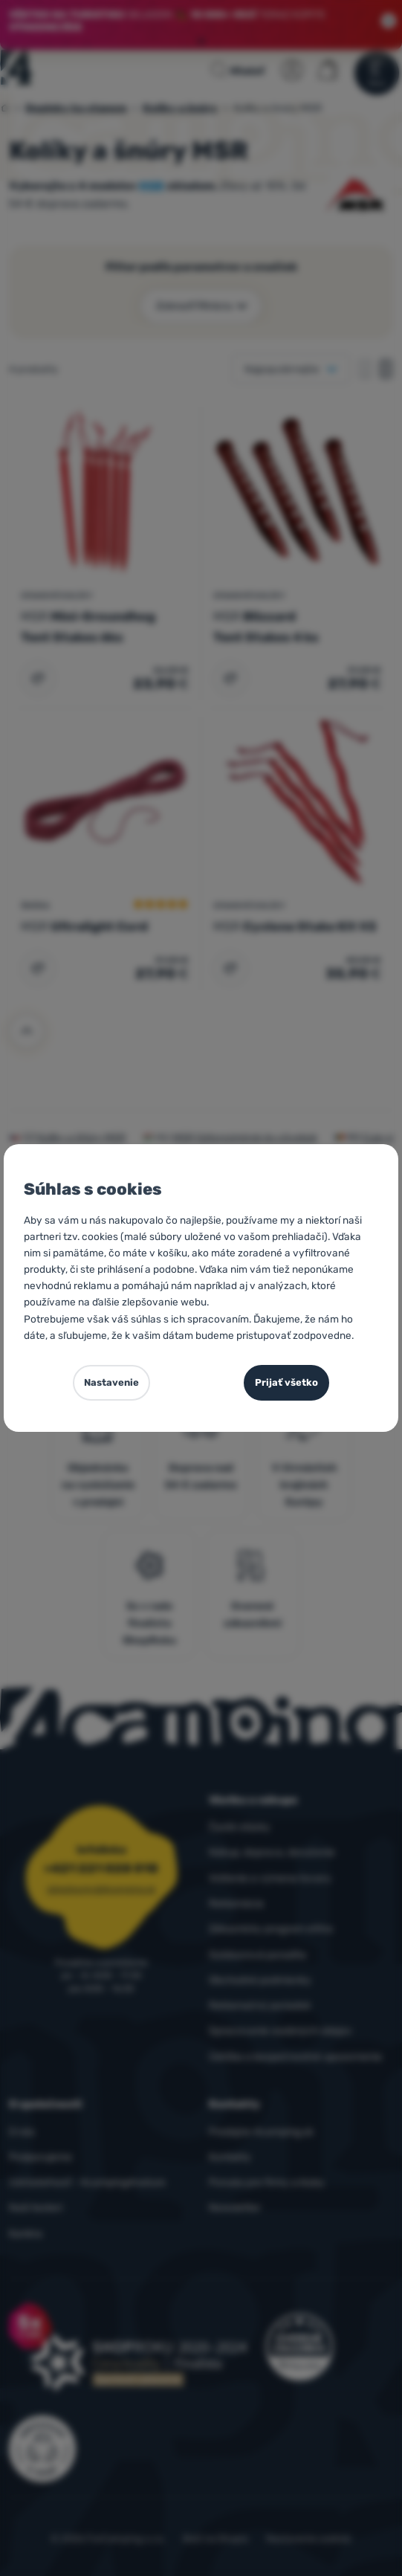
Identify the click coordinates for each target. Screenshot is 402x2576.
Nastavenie (111, 1382)
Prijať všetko (286, 1382)
